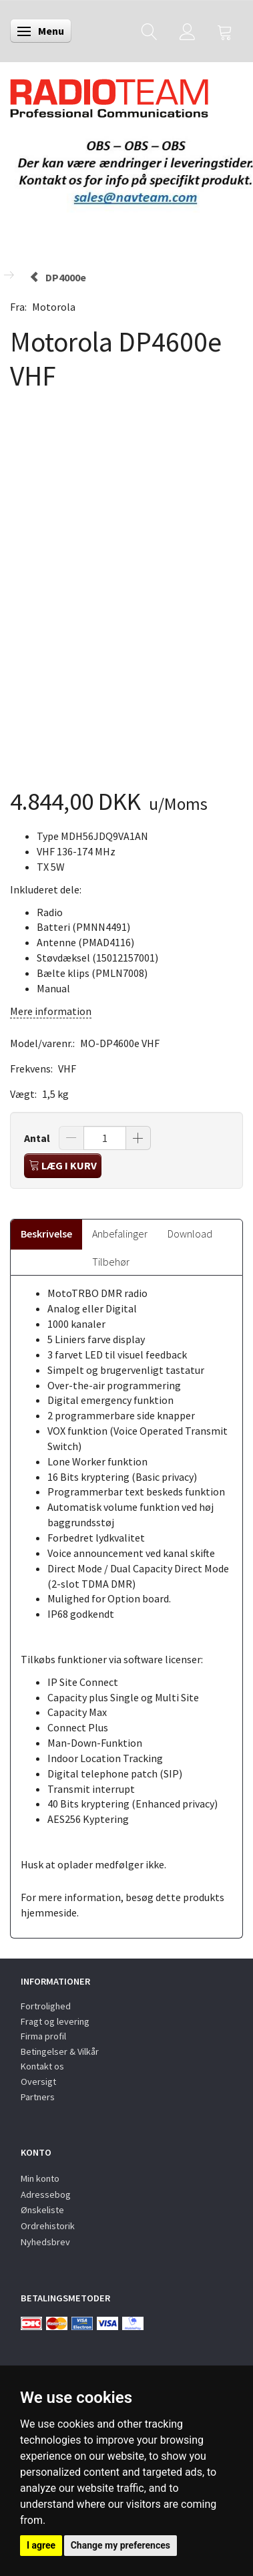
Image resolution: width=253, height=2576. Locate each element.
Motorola (53, 306)
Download (190, 1233)
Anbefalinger (120, 1233)
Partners (38, 2097)
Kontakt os (42, 2066)
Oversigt (38, 2082)
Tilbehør (111, 1261)
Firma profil (43, 2036)
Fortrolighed (46, 2006)
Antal (38, 1138)
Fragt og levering (55, 2021)
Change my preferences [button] (120, 2545)
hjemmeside (49, 1912)
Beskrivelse (46, 1233)
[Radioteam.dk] (109, 95)
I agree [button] (41, 2545)
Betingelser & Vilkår (60, 2051)
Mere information (50, 1011)
